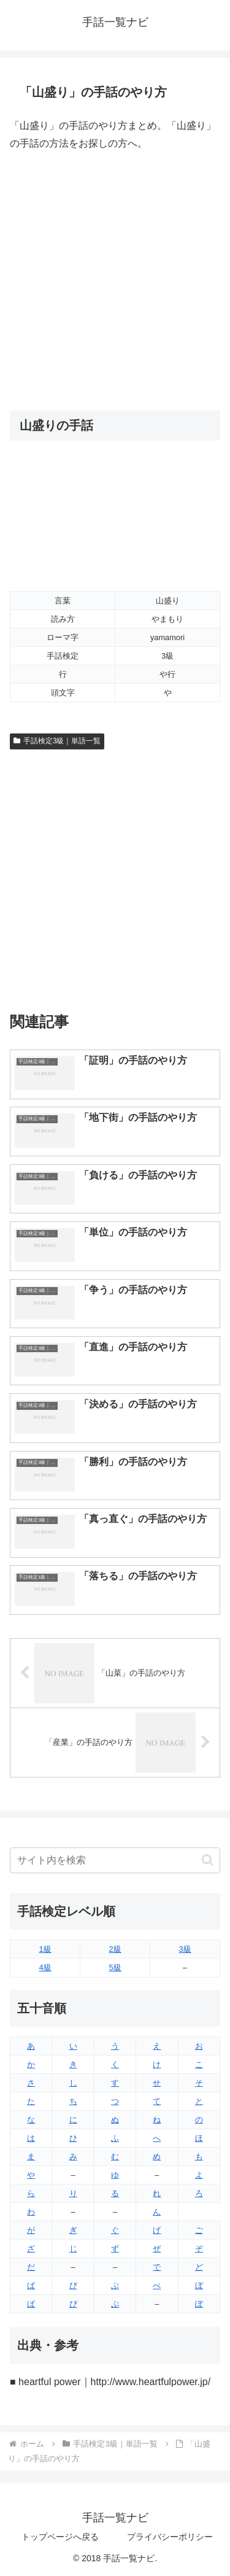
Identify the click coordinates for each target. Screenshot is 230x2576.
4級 (45, 1967)
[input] (115, 1860)
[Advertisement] (115, 281)
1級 (45, 1949)
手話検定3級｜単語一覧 (57, 741)
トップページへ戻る (60, 2537)
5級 (115, 1967)
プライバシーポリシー (170, 2537)
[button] (207, 1860)
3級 (184, 1949)
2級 (115, 1949)
